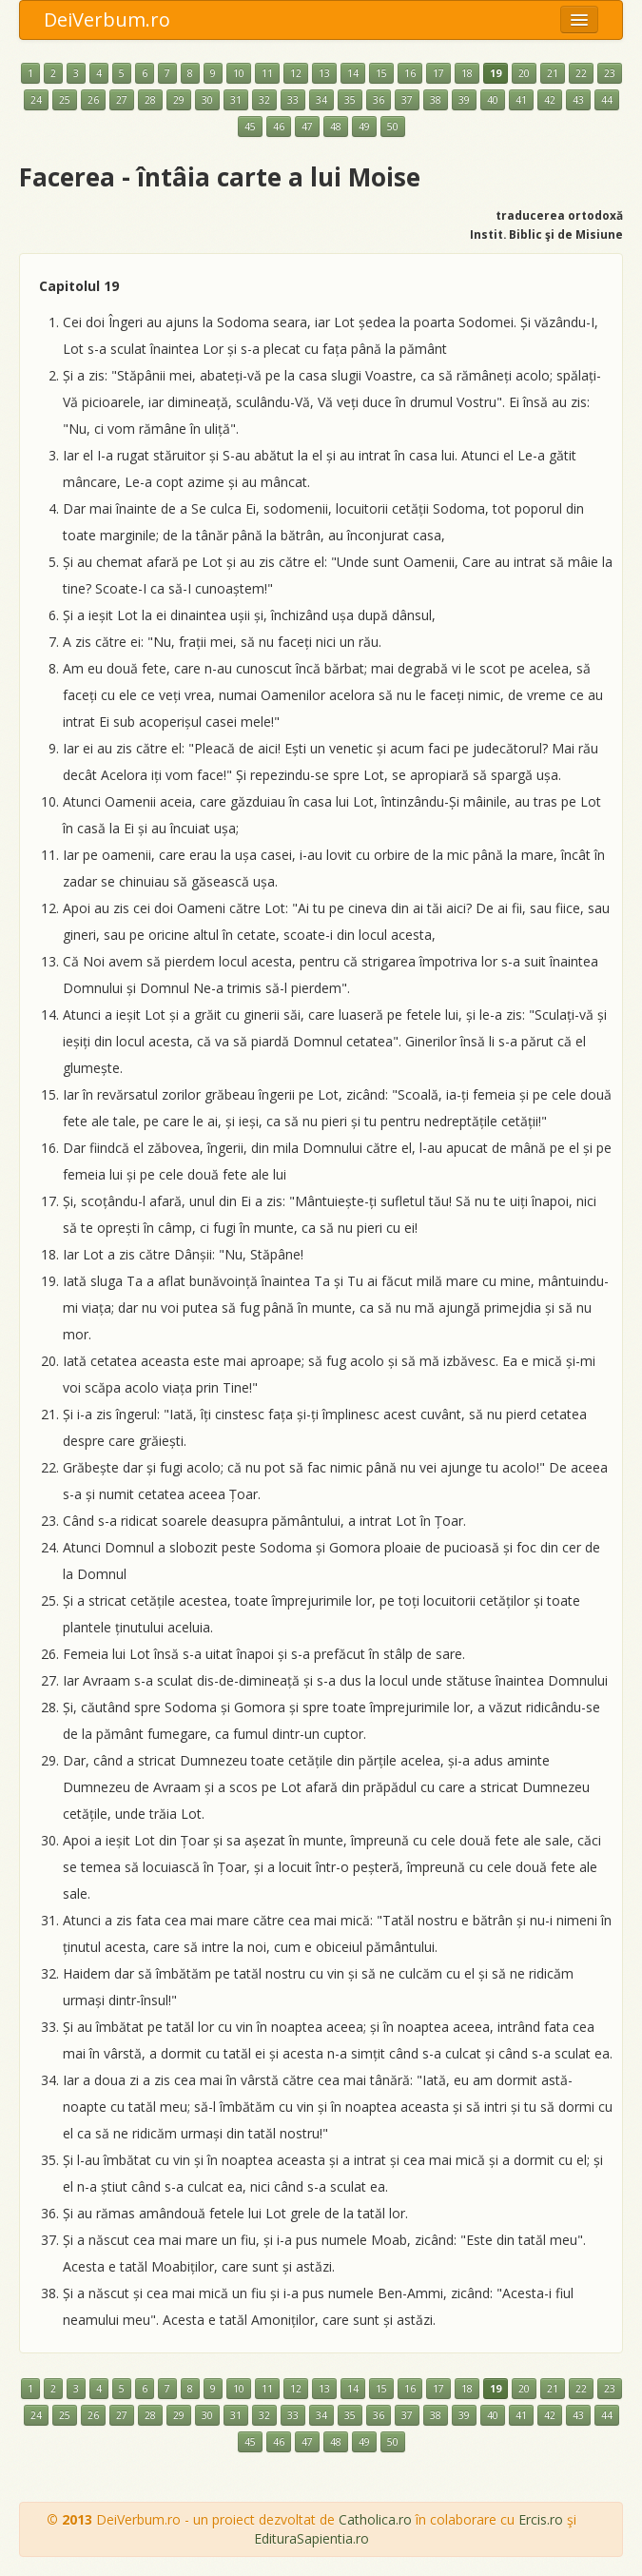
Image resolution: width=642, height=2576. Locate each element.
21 (552, 73)
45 (250, 126)
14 (353, 73)
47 (307, 126)
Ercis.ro (540, 2519)
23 (609, 73)
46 (278, 126)
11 (267, 73)
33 (293, 100)
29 (179, 100)
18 (467, 73)
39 (464, 100)
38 (435, 100)
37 (407, 100)
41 (521, 100)
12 (296, 73)
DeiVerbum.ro (107, 19)
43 (578, 100)
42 (549, 100)
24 (36, 100)
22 (581, 73)
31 (236, 100)
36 (378, 100)
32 (264, 100)
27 (121, 100)
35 (350, 100)
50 (393, 126)
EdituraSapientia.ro (311, 2538)
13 (324, 73)
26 (93, 100)
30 (207, 100)
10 (238, 73)
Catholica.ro (375, 2519)
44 (607, 100)
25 (64, 100)
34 (321, 100)
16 (410, 73)
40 (492, 100)
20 (524, 73)
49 (364, 126)
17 (438, 73)
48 (335, 126)
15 (381, 73)
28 (150, 100)
